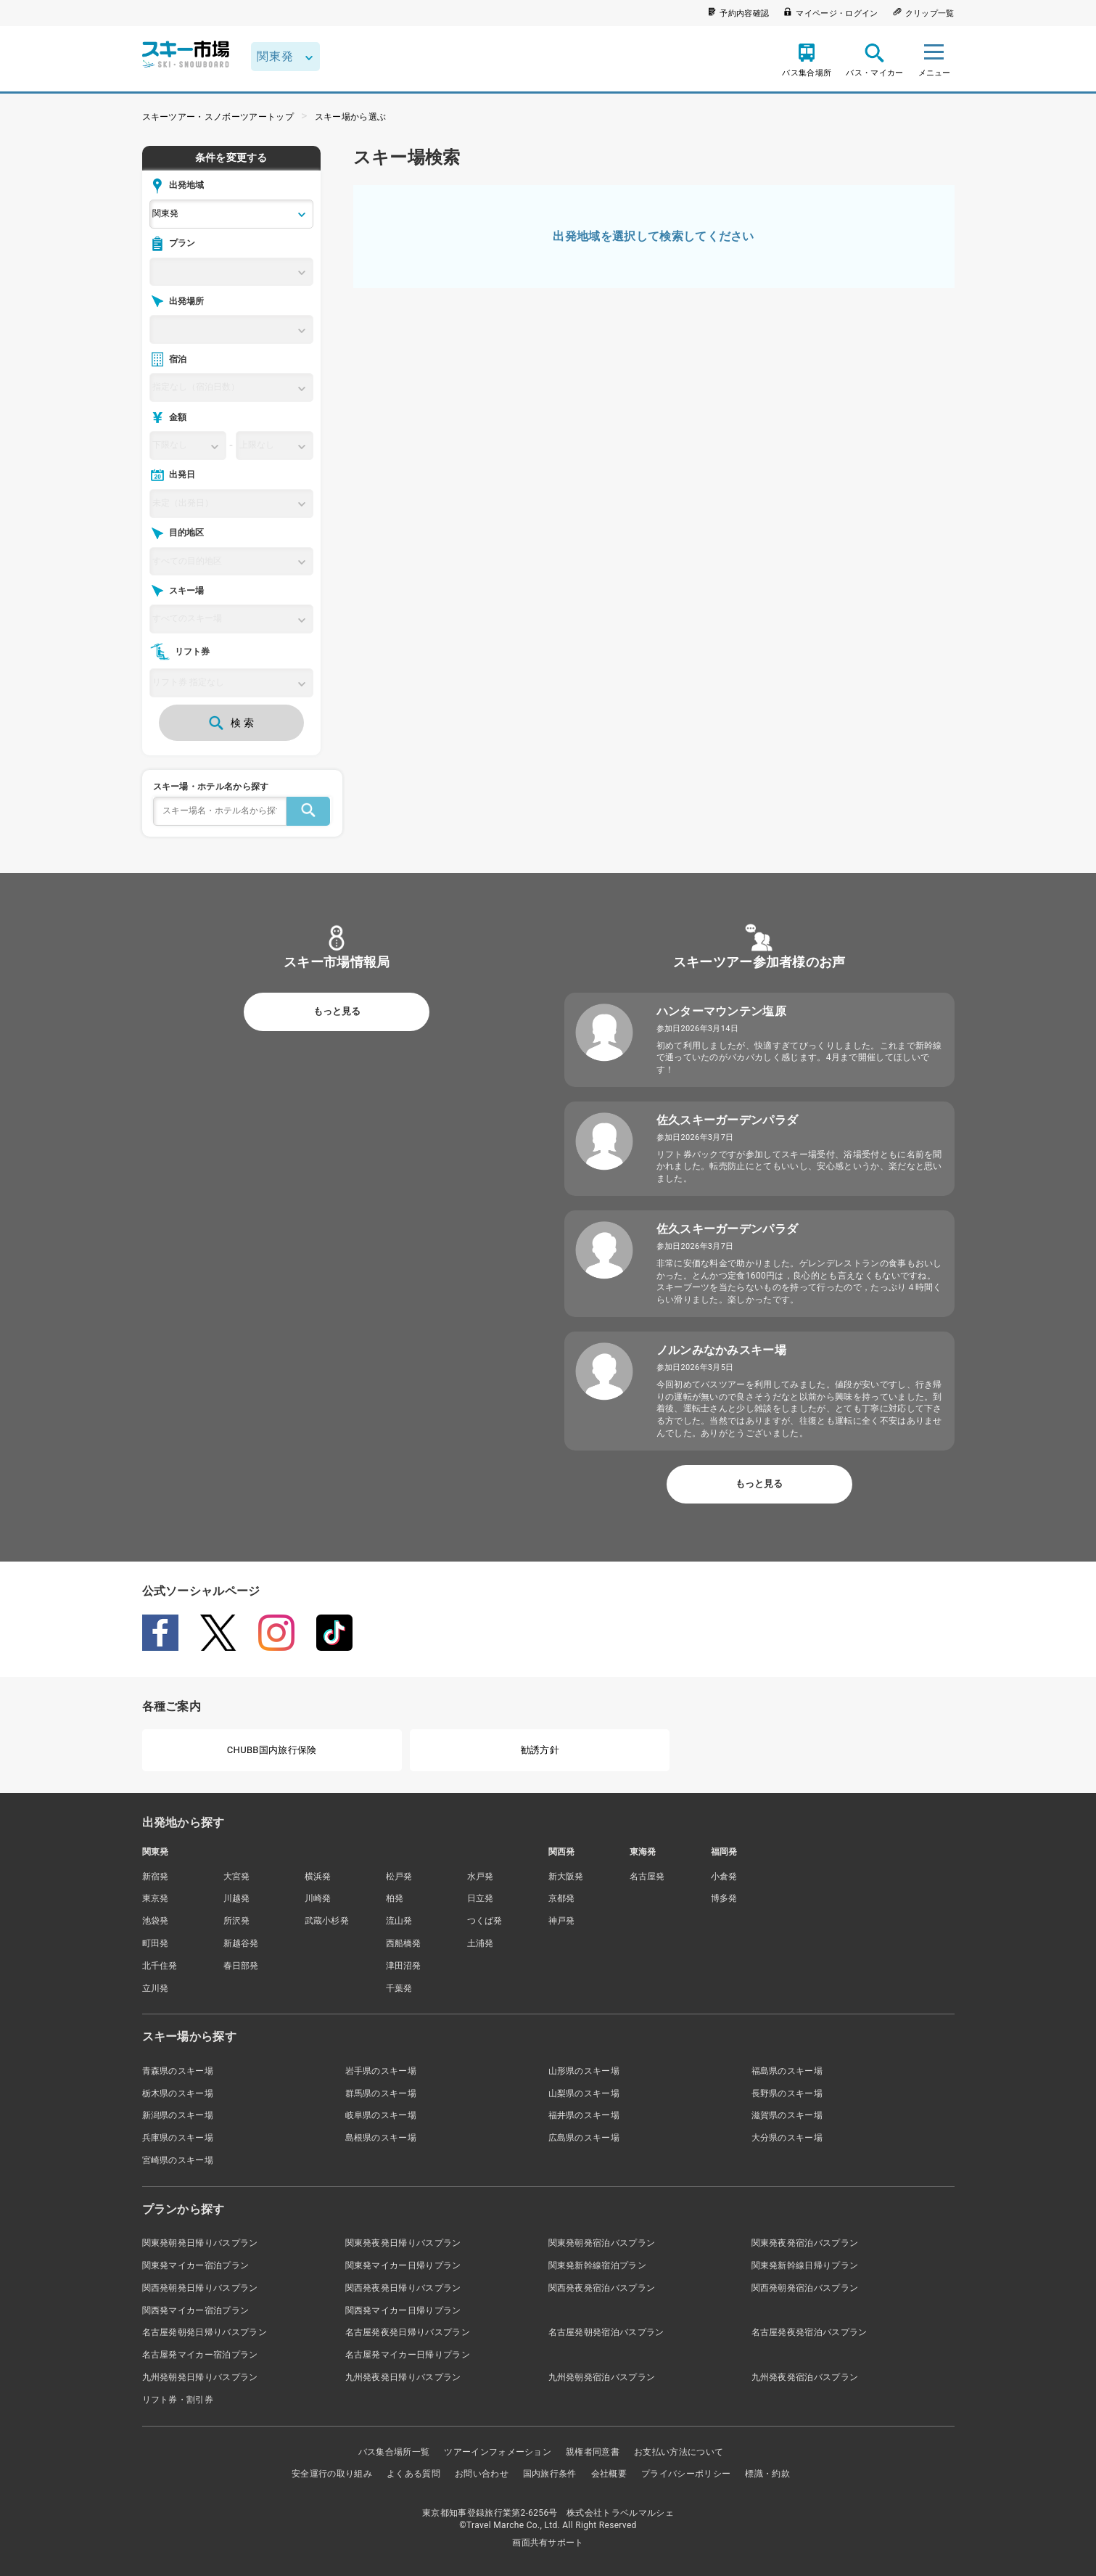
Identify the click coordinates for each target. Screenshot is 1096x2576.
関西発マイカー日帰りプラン (403, 2310)
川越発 (236, 1898)
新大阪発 (566, 1876)
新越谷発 (241, 1943)
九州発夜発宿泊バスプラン (805, 2377)
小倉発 (724, 1876)
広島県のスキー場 (584, 2138)
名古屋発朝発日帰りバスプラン (204, 2332)
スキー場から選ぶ (351, 117)
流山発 (399, 1921)
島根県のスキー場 (381, 2138)
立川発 (155, 1988)
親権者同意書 (592, 2452)
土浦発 (480, 1943)
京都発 (561, 1898)
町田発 (155, 1943)
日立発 (480, 1898)
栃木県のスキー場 (178, 2093)
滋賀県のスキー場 (787, 2115)
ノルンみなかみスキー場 (721, 1350)
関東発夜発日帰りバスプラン (403, 2243)
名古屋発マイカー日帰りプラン (407, 2355)
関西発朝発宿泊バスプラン (805, 2288)
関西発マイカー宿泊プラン (196, 2310)
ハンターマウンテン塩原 (721, 1011)
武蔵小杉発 (327, 1921)
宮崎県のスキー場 (178, 2160)
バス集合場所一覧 (394, 2452)
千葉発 (399, 1988)
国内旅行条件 (550, 2474)
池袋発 (155, 1921)
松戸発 (399, 1876)
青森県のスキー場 (178, 2071)
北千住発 (160, 1966)
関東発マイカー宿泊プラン (196, 2265)
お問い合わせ (481, 2474)
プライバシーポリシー (685, 2474)
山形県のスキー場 (584, 2071)
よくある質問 (413, 2474)
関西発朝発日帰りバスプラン (200, 2288)
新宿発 (155, 1876)
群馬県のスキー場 (381, 2093)
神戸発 (561, 1921)
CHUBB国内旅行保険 (272, 1749)
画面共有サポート (548, 2543)
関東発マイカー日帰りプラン (403, 2265)
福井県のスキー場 (584, 2115)
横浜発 (318, 1876)
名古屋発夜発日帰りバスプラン (407, 2332)
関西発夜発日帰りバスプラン (403, 2288)
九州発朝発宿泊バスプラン (602, 2377)
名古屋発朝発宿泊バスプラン (606, 2332)
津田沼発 (403, 1966)
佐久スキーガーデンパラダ (727, 1120)
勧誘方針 (540, 1749)
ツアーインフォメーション (497, 2452)
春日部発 (241, 1966)
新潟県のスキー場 (178, 2115)
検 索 (231, 722)
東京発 (155, 1898)
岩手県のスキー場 (381, 2071)
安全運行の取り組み (332, 2474)
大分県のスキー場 (787, 2138)
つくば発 (485, 1921)
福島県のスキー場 (787, 2071)
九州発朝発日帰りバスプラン (200, 2377)
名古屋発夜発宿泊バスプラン (809, 2332)
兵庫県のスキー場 (178, 2138)
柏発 (395, 1898)
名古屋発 (647, 1876)
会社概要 (609, 2474)
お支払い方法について (678, 2452)
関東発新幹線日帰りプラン (805, 2265)
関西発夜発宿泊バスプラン (602, 2288)
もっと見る (336, 1011)
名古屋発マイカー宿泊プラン (200, 2355)
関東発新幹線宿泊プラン (597, 2265)
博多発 (724, 1898)
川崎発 (318, 1898)
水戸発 (480, 1876)
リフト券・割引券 (178, 2400)
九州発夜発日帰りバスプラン (403, 2377)
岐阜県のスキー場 (381, 2115)
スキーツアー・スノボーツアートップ (218, 117)
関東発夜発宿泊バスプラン (805, 2243)
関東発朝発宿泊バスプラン (602, 2243)
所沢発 (236, 1921)
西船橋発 (403, 1943)
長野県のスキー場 (787, 2093)
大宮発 (236, 1876)
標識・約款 (767, 2474)
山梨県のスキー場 (584, 2093)
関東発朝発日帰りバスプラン (200, 2243)
